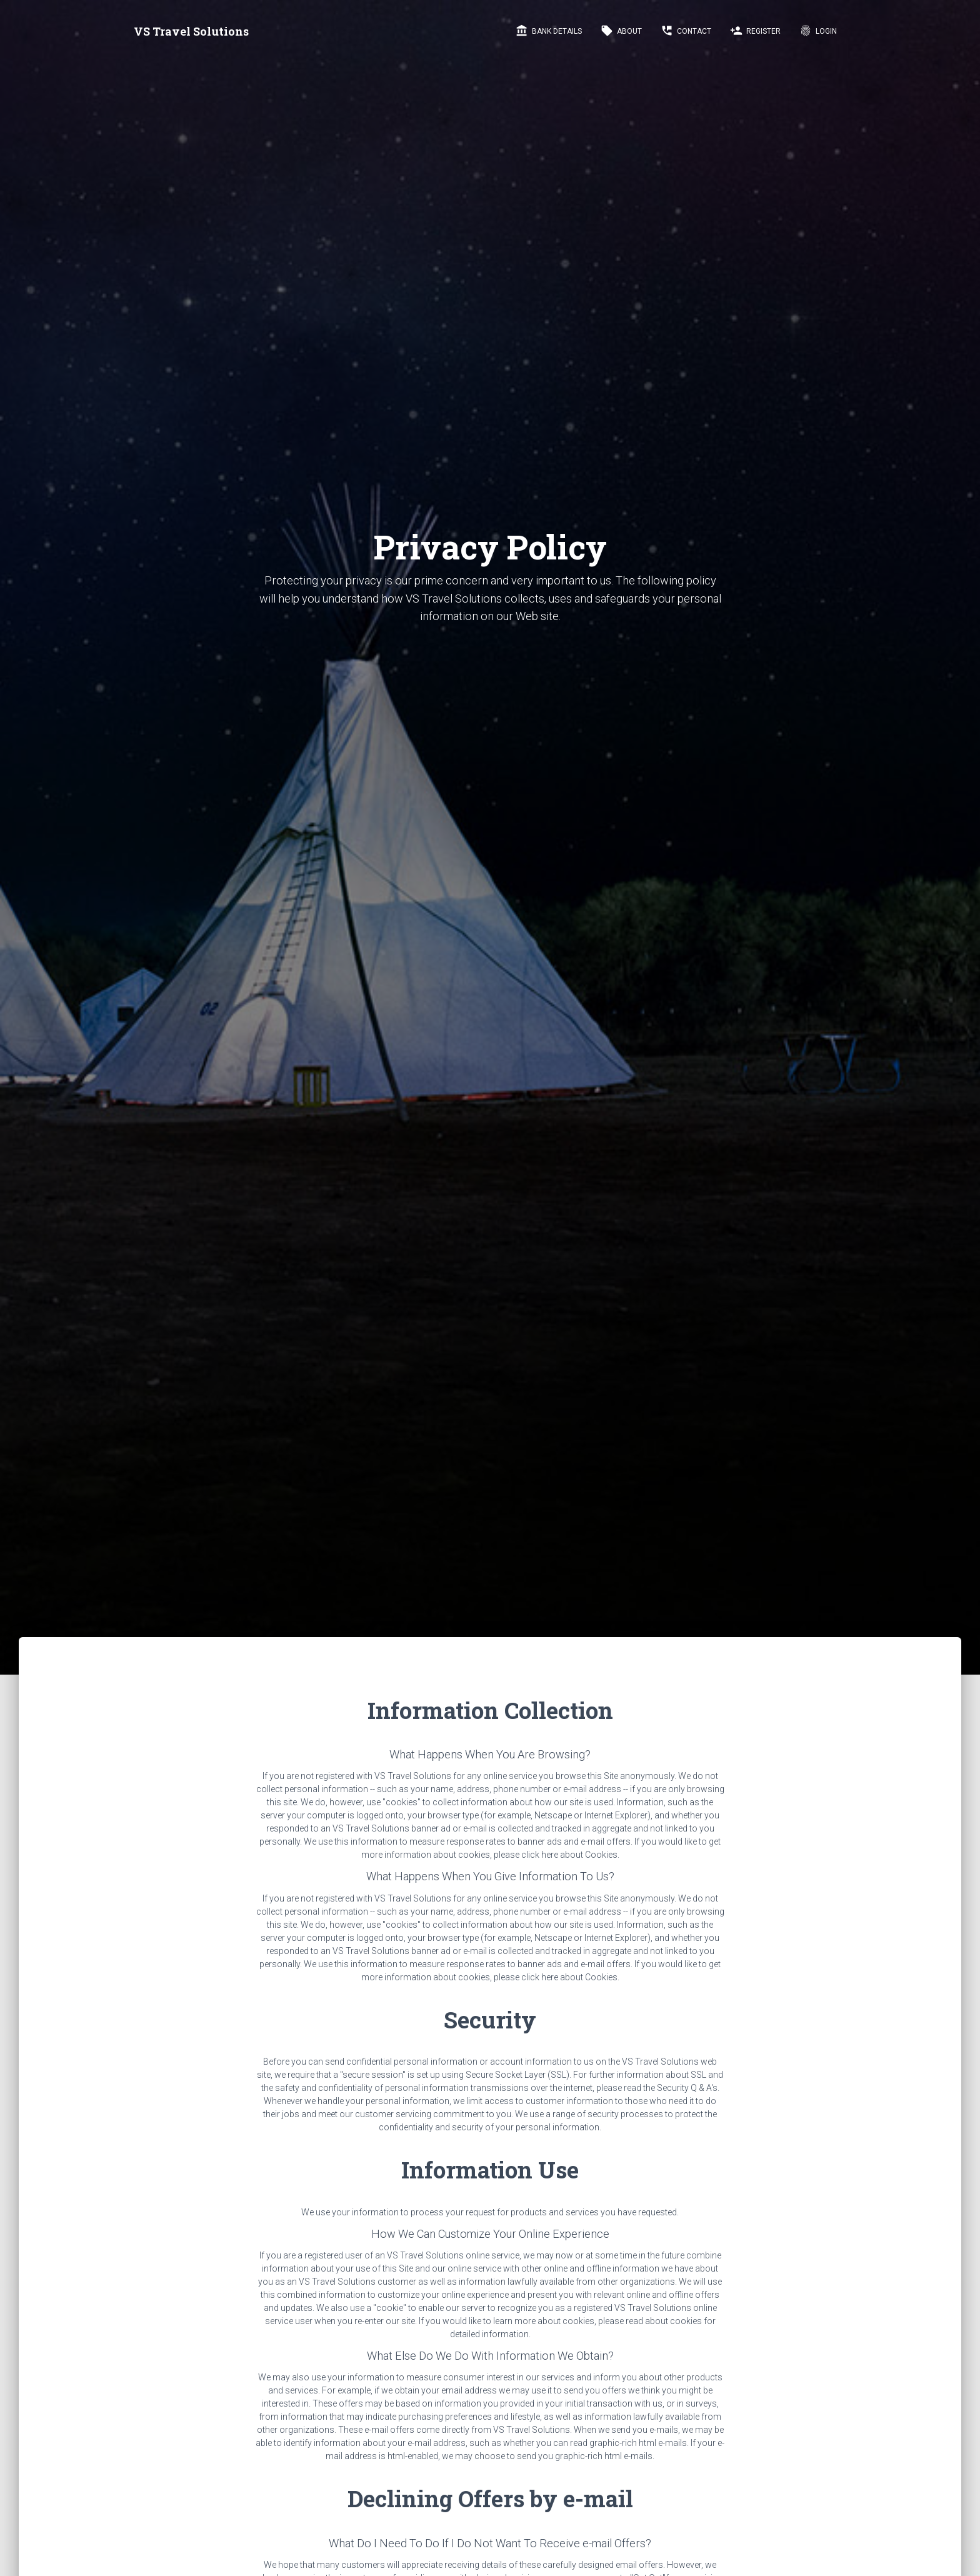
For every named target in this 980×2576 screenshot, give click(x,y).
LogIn (818, 30)
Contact (686, 30)
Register (755, 30)
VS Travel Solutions (191, 31)
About (621, 30)
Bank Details (549, 30)
